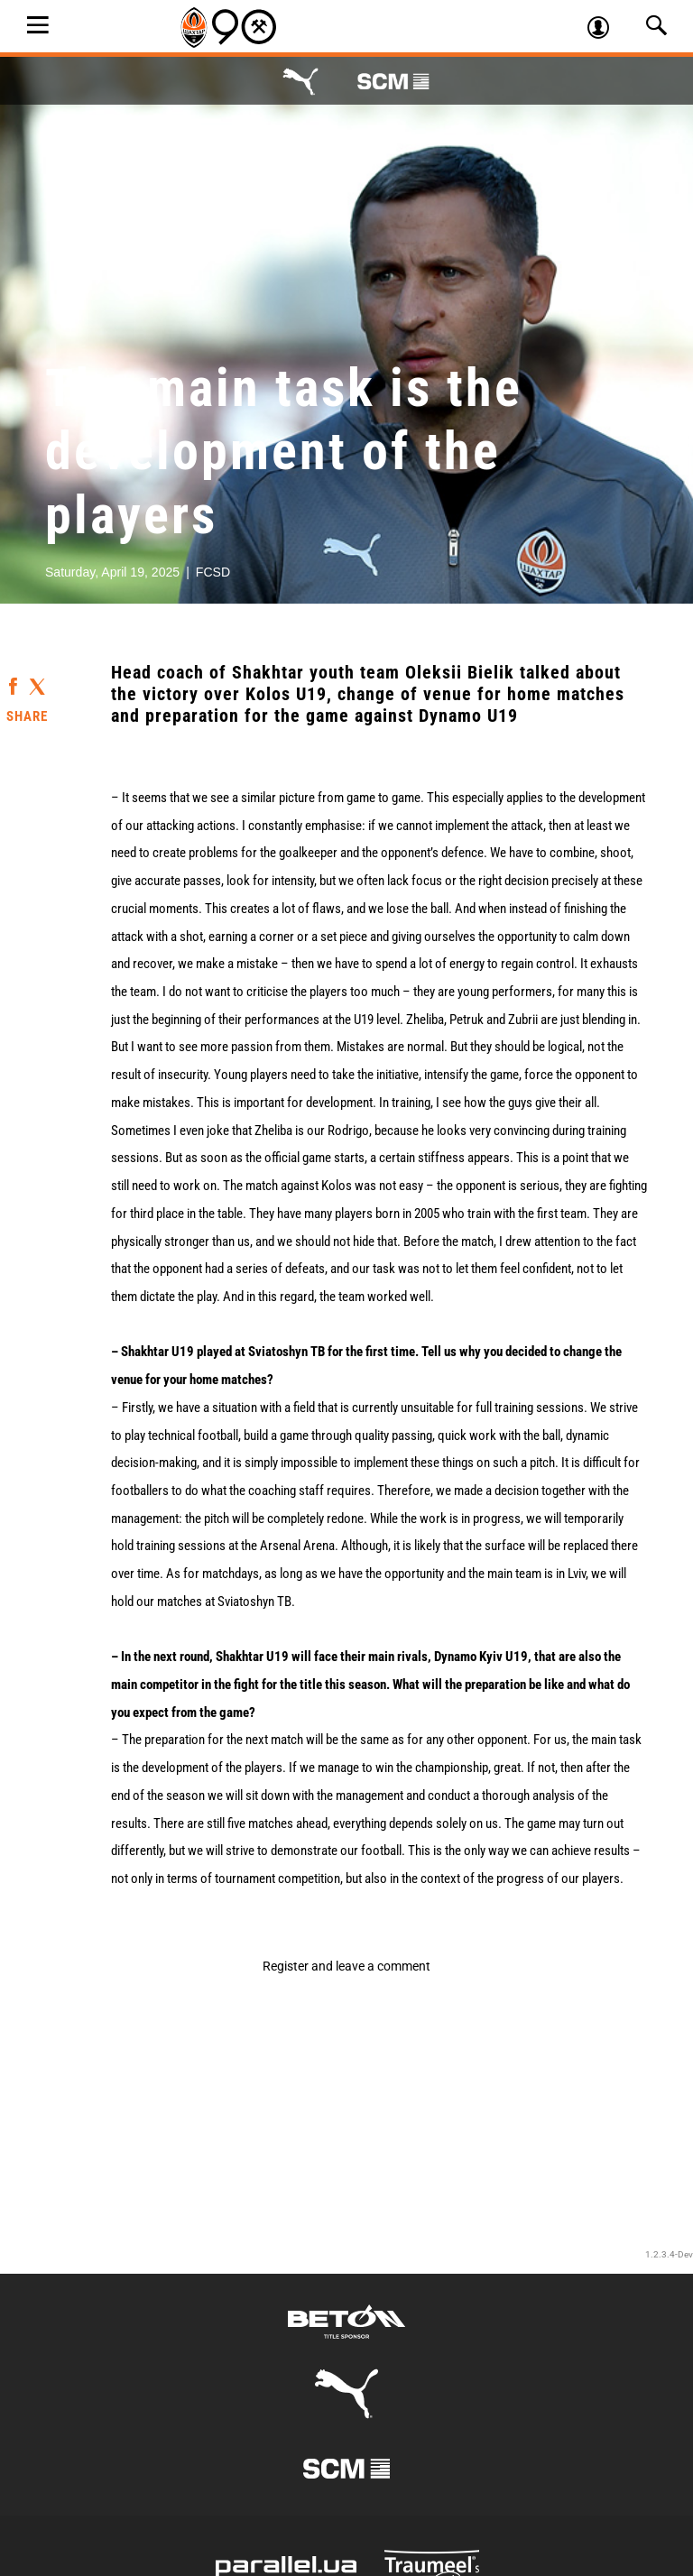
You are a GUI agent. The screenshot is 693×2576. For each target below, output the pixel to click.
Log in (606, 29)
